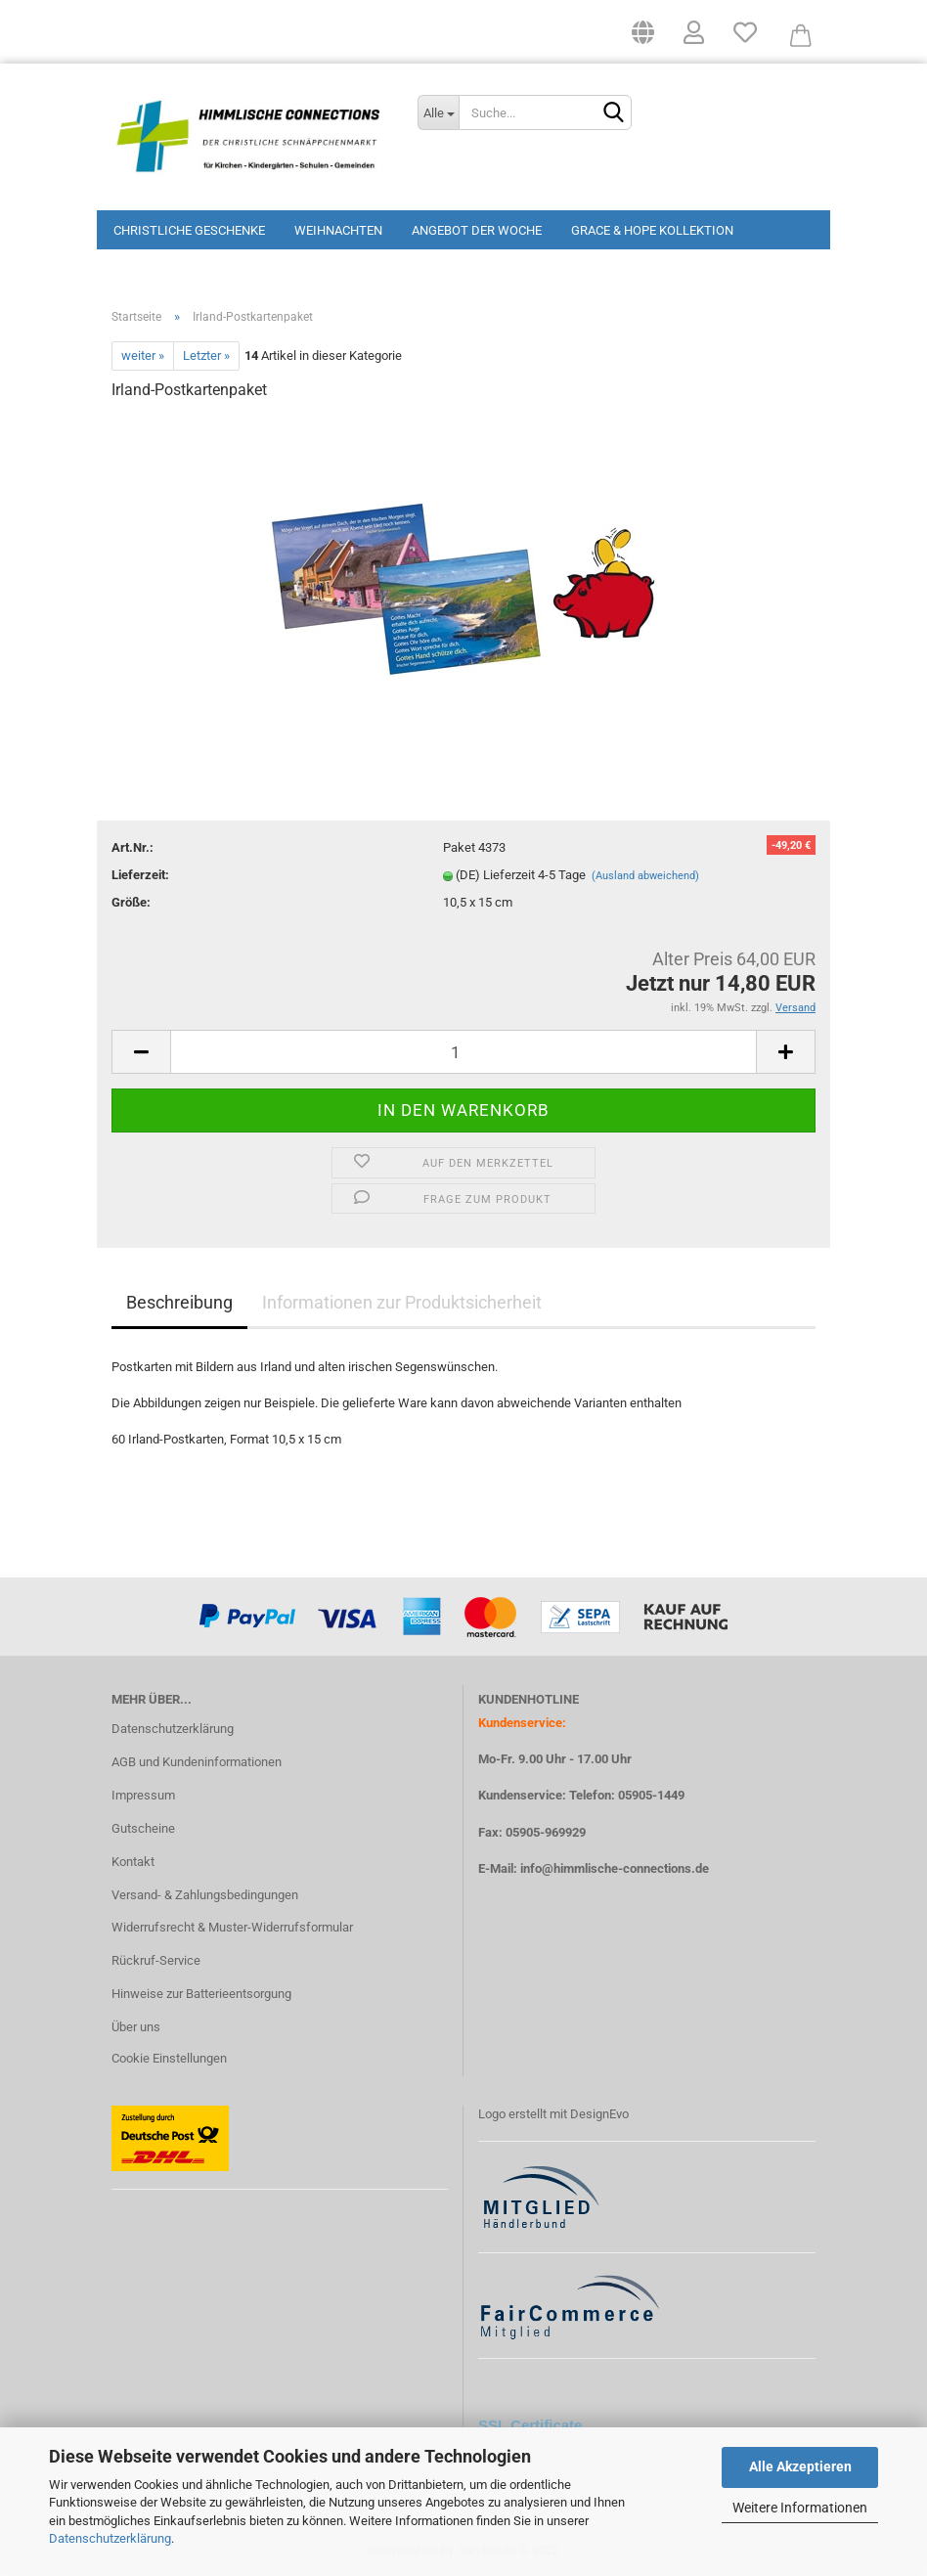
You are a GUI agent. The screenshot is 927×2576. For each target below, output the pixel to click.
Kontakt (132, 1861)
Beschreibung (179, 1302)
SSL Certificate (530, 2425)
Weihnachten (338, 230)
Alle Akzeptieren (800, 2466)
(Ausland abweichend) (645, 875)
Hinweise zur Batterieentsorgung (201, 1993)
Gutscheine (143, 1828)
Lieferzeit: (140, 874)
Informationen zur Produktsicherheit (402, 1302)
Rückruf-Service (155, 1960)
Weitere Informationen (799, 2507)
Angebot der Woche (477, 230)
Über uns (135, 2027)
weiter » (142, 355)
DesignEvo (599, 2114)
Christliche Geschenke (189, 230)
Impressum (143, 1795)
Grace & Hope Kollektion (652, 230)
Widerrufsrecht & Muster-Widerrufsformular (232, 1927)
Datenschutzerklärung (110, 2538)
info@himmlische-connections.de (614, 1868)
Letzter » (206, 355)
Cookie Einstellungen (169, 2058)
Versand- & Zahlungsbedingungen (204, 1895)
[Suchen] (613, 113)
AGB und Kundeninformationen (196, 1761)
